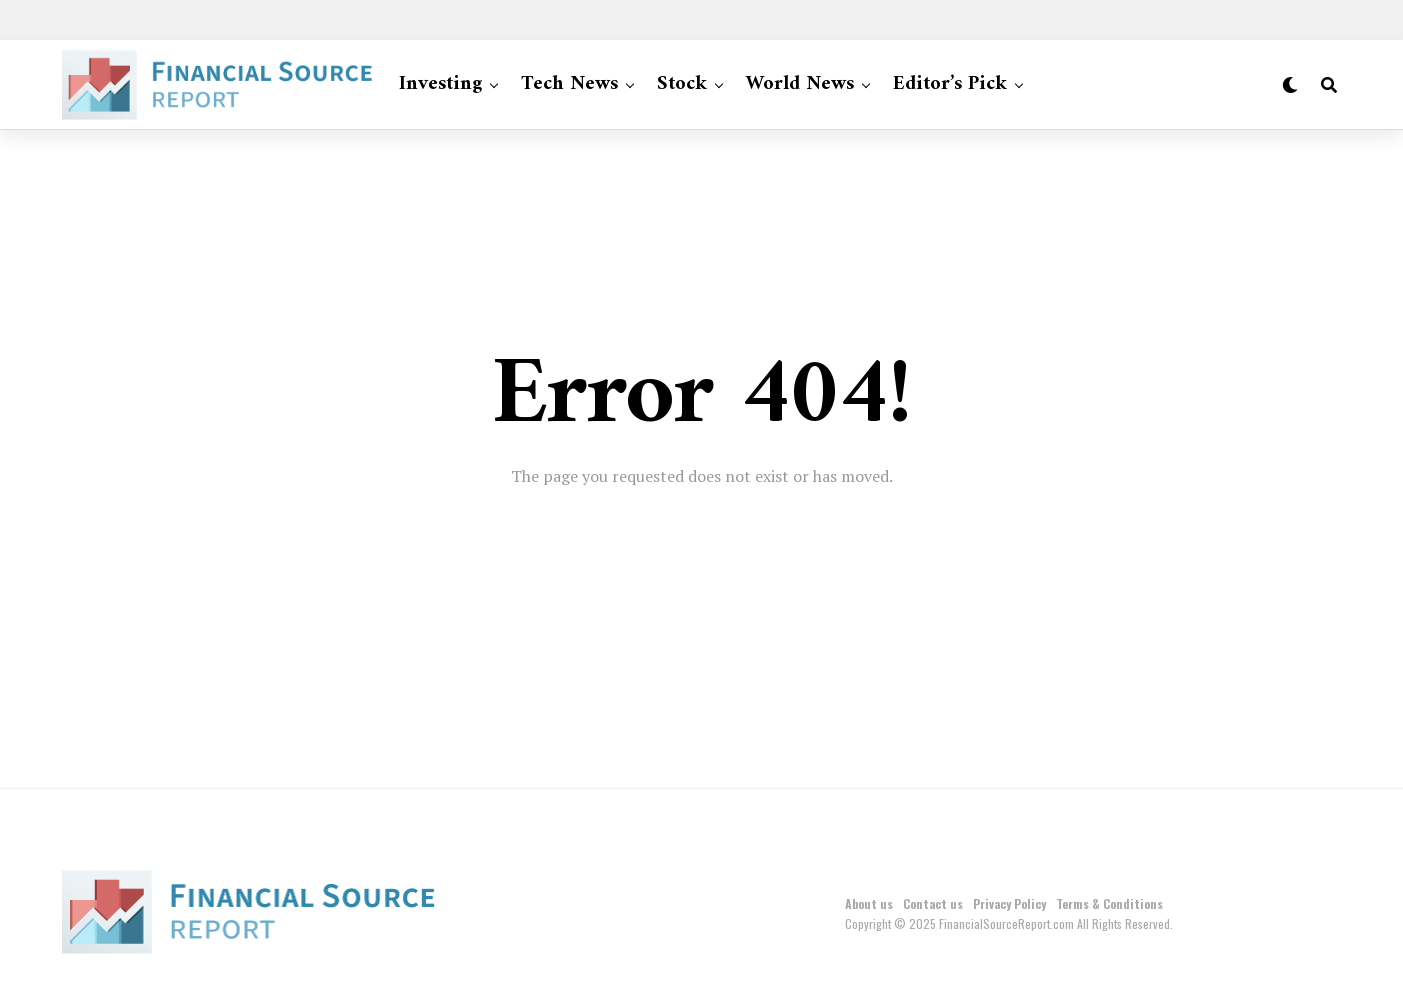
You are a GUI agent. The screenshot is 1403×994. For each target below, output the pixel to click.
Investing (440, 84)
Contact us (933, 903)
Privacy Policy (1009, 903)
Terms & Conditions (1109, 903)
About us (869, 903)
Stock (682, 84)
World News (800, 84)
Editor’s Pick (950, 84)
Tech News (569, 84)
